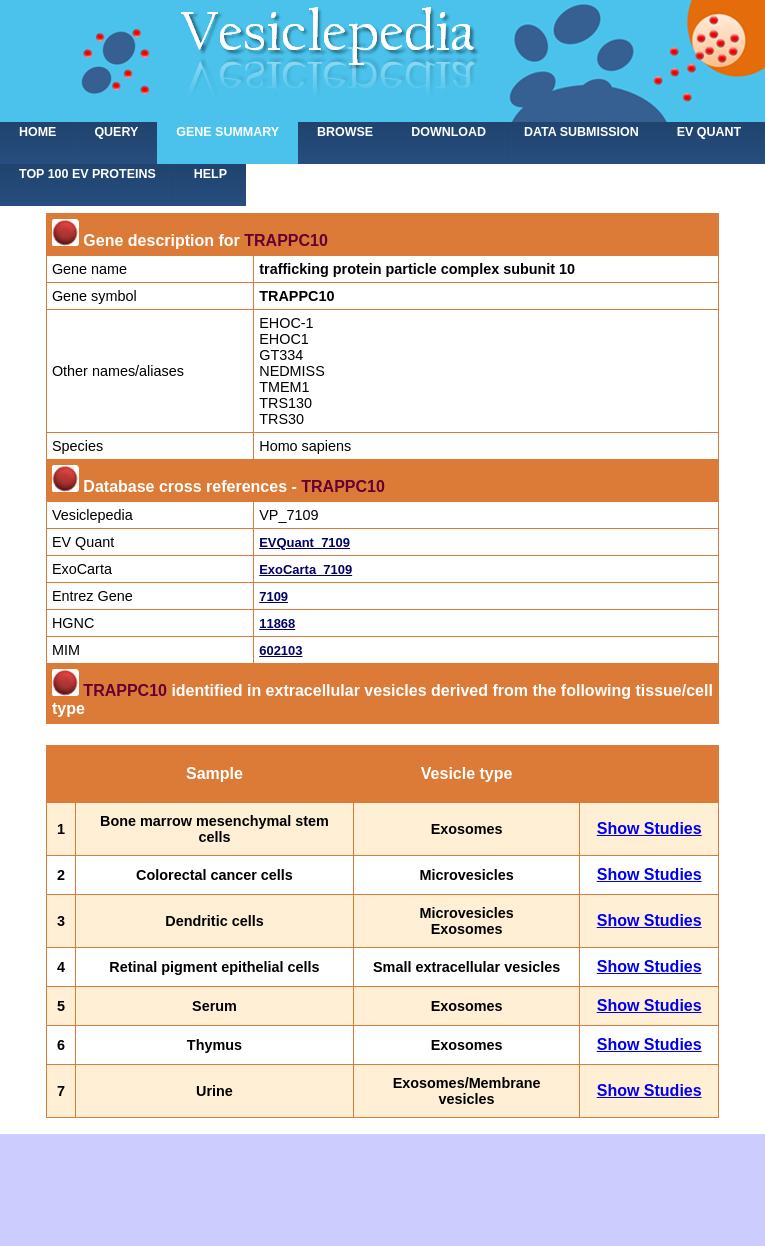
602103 (280, 650)
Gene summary (227, 132)
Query (116, 132)
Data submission (581, 132)
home (37, 132)
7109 (273, 596)
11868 (277, 623)
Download (448, 132)
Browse (345, 132)
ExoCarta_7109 (305, 569)
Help (210, 174)
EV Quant (709, 132)
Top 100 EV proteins (87, 174)
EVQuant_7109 (304, 542)
